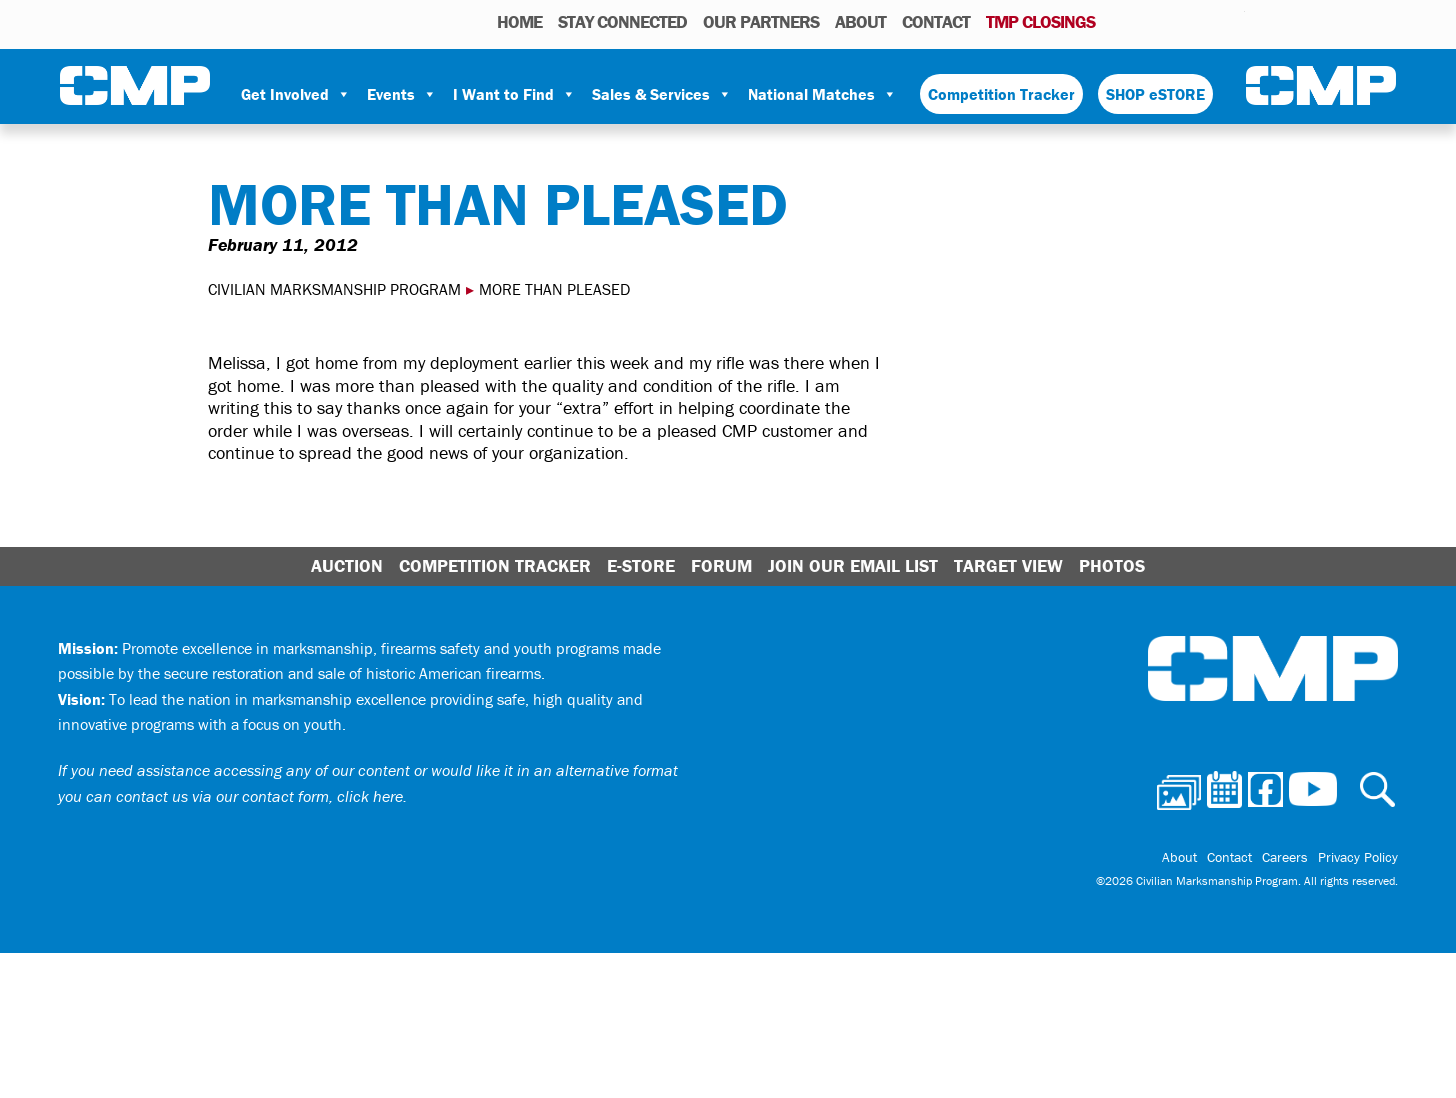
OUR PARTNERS (761, 21)
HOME (519, 21)
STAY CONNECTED (622, 21)
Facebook (1178, 21)
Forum (721, 565)
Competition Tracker (1001, 94)
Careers (1285, 857)
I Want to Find (514, 94)
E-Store (641, 565)
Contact (936, 21)
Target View (1008, 565)
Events (402, 94)
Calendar (1149, 21)
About (860, 21)
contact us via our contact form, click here (259, 796)
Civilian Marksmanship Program (135, 86)
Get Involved (296, 94)
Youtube (1232, 21)
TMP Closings (1040, 21)
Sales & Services (662, 94)
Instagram (1204, 21)
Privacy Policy (1358, 857)
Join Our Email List (853, 565)
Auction (347, 565)
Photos (1118, 21)
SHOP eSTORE (1155, 94)
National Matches (822, 94)
